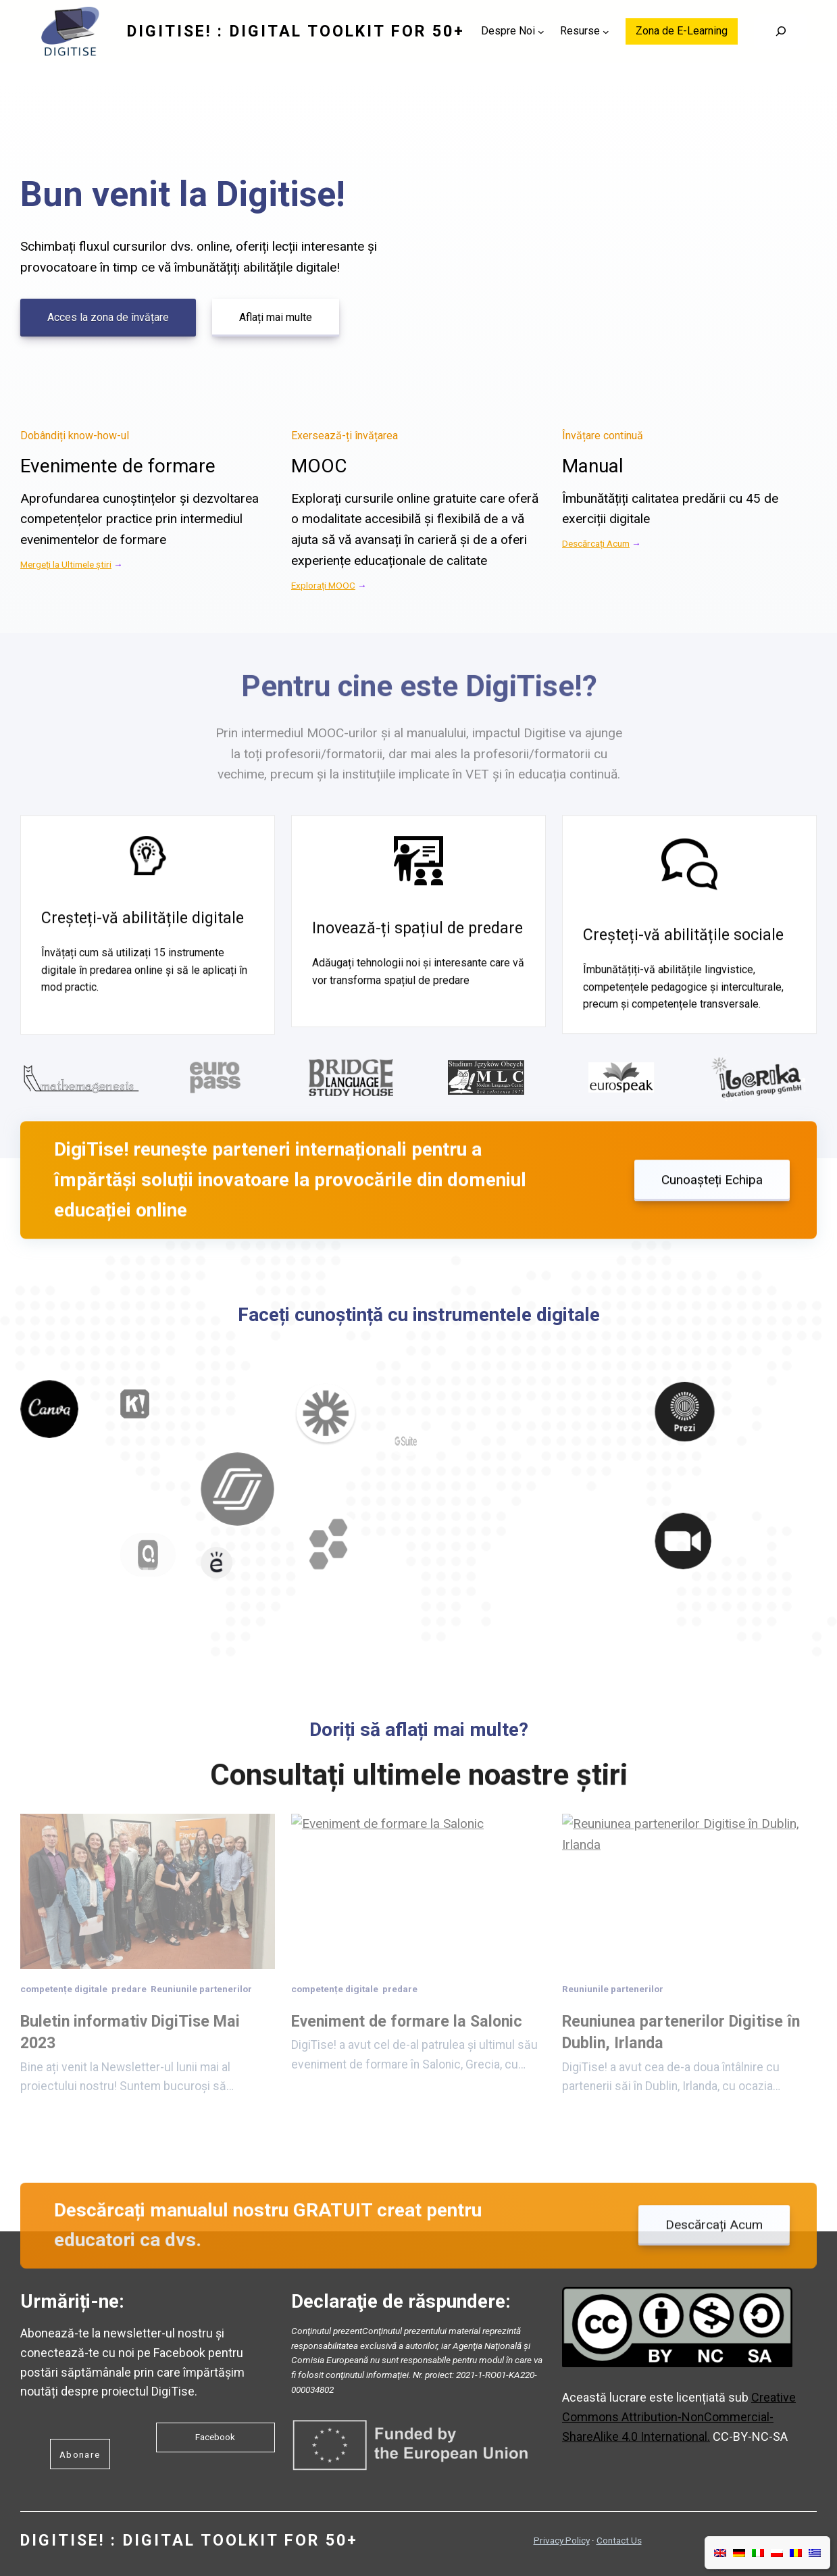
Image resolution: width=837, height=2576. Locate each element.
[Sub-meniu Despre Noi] (541, 31)
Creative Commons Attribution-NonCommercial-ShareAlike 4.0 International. (679, 2417)
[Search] (780, 32)
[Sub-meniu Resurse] (606, 31)
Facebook (215, 2436)
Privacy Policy (562, 2540)
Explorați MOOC (323, 585)
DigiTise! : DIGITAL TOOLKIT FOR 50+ (296, 31)
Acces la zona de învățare (108, 317)
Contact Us (619, 2540)
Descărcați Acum (596, 543)
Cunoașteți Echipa (712, 1215)
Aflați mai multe (275, 317)
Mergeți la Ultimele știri (65, 564)
